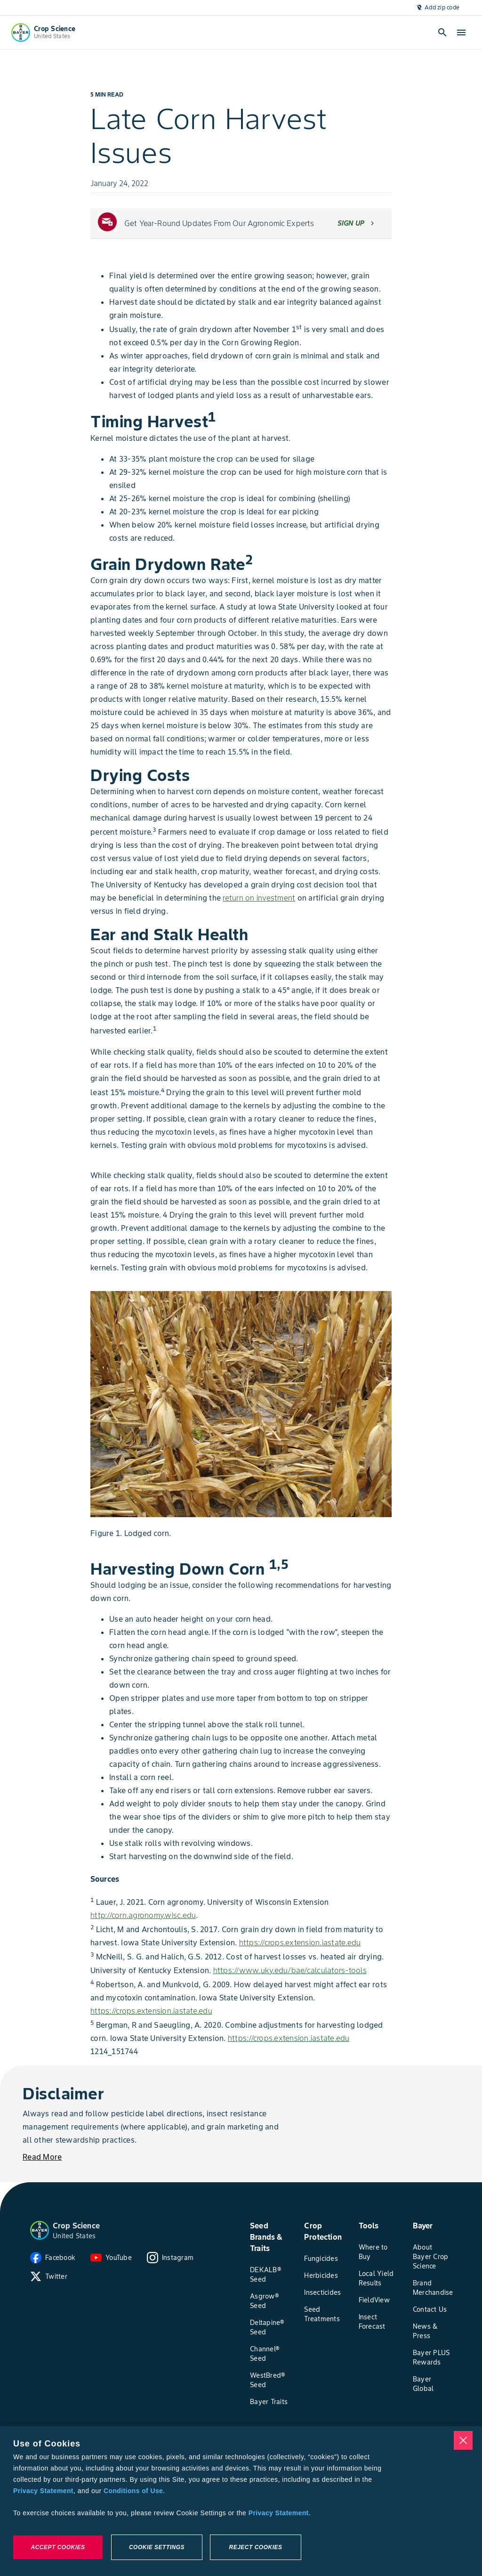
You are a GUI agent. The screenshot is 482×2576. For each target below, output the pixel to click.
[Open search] (442, 32)
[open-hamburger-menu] (461, 32)
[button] (39, 2230)
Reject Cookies (255, 2547)
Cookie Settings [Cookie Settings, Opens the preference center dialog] (157, 2547)
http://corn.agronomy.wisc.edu (143, 1915)
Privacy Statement (43, 2491)
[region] (241, 2501)
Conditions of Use (133, 2491)
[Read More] (42, 2156)
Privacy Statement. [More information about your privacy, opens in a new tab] (280, 2513)
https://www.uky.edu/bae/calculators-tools (290, 1970)
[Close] (463, 2440)
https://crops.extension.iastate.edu (300, 1942)
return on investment (259, 897)
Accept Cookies (58, 2547)
